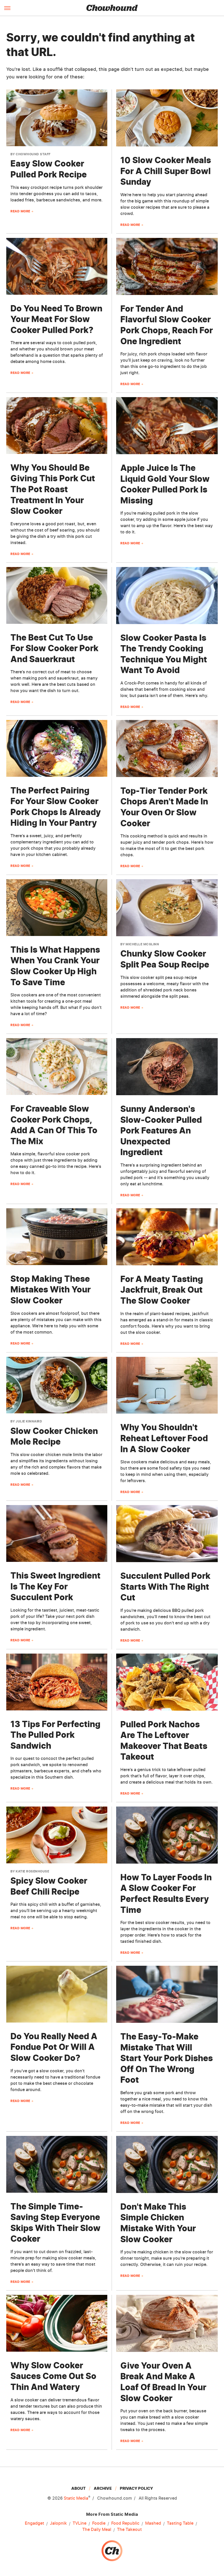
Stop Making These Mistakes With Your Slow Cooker (50, 1289)
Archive (103, 2488)
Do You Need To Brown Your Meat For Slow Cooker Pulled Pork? (56, 319)
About (78, 2488)
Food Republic (125, 2523)
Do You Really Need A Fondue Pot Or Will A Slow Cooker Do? (53, 2047)
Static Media (76, 2498)
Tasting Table (180, 2523)
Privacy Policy (136, 2488)
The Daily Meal (96, 2529)
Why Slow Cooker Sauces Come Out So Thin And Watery (53, 2376)
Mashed (153, 2523)
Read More (20, 211)
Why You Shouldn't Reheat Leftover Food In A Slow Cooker (164, 1438)
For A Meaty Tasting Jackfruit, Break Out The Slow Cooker (161, 1290)
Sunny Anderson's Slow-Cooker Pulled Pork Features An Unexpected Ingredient (161, 1130)
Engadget (34, 2523)
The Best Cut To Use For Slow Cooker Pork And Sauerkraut (54, 648)
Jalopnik (58, 2523)
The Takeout (129, 2529)
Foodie (98, 2523)
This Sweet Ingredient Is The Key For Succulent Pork (55, 1586)
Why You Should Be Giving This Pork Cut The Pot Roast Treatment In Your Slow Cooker (52, 489)
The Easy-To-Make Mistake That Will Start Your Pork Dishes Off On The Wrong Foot (166, 2058)
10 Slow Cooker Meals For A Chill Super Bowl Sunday (165, 171)
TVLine (79, 2523)
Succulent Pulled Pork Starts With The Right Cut (165, 1587)
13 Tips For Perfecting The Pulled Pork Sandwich (55, 1735)
